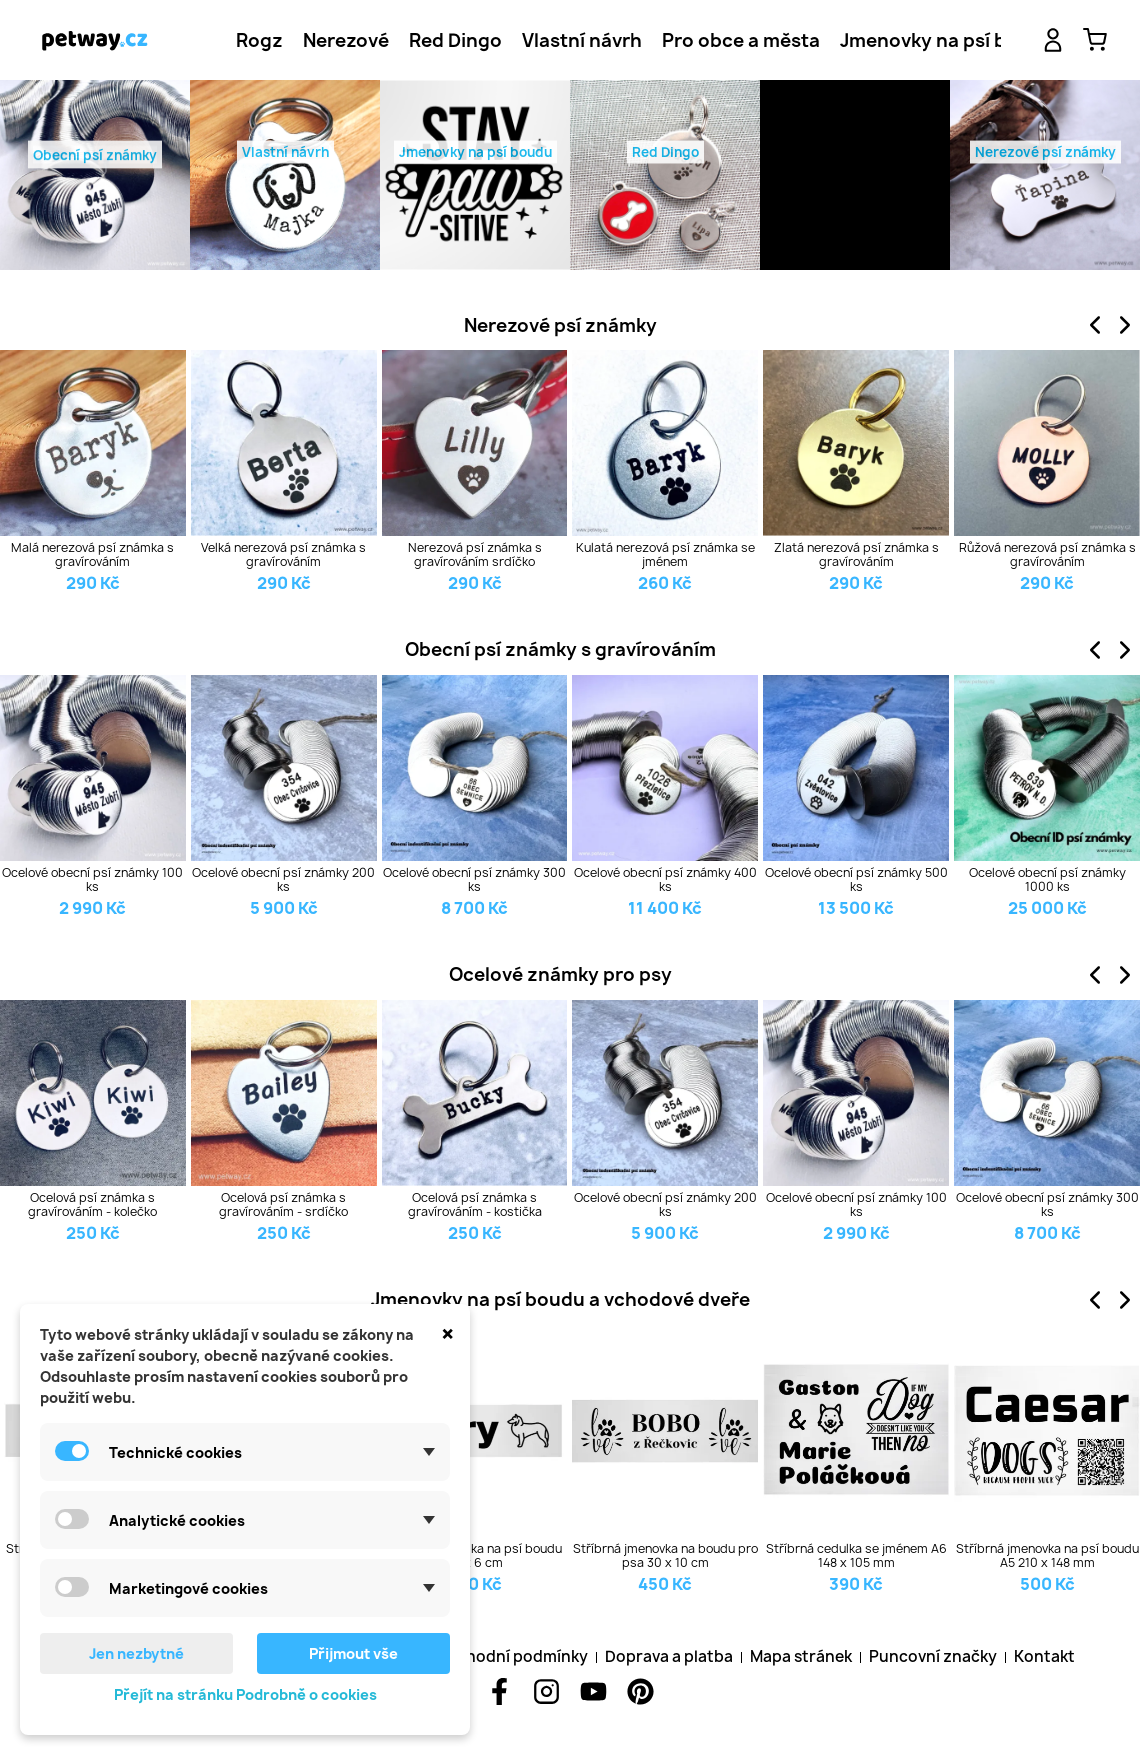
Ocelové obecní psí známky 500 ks (856, 880)
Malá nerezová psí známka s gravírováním (92, 555)
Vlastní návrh (582, 40)
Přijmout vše (353, 1653)
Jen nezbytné (136, 1653)
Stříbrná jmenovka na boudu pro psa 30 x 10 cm (665, 1556)
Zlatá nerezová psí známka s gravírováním (856, 555)
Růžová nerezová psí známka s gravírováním (1047, 555)
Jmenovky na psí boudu (947, 40)
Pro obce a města (741, 40)
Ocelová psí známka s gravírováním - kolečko (92, 1205)
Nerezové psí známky (560, 325)
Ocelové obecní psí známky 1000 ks (1047, 880)
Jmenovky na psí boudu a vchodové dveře (560, 1299)
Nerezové (346, 40)
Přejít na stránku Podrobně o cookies (245, 1694)
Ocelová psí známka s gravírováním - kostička (475, 1205)
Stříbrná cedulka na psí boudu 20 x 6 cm (475, 1556)
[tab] (259, 40)
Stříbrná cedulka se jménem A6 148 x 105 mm (856, 1556)
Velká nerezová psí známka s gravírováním (283, 555)
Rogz (259, 40)
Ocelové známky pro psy (560, 974)
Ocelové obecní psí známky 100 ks (92, 880)
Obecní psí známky (95, 158)
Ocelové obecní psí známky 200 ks (283, 880)
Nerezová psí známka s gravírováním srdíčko (475, 555)
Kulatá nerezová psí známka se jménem (665, 555)
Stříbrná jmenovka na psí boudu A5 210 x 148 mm (1047, 1556)
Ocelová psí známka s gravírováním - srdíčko (283, 1205)
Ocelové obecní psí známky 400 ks (665, 880)
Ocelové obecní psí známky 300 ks (474, 880)
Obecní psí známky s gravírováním (560, 649)
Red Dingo (455, 40)
